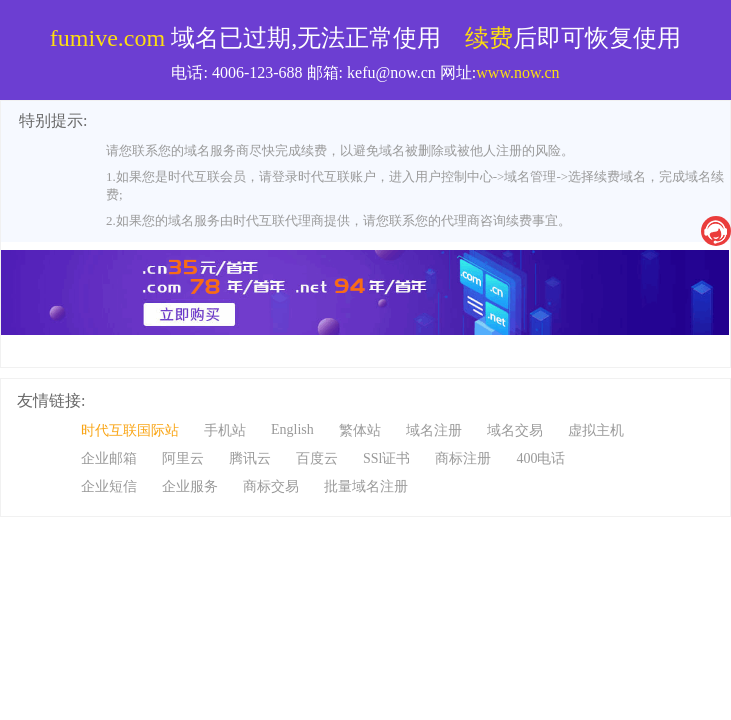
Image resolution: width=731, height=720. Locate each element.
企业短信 (109, 486)
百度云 (317, 458)
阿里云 (183, 458)
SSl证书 (386, 458)
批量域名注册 (366, 486)
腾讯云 (250, 458)
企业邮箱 (109, 458)
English (292, 429)
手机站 (225, 430)
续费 (489, 38)
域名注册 (434, 430)
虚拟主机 (596, 430)
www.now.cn (517, 72)
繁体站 (360, 430)
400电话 (540, 458)
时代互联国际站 (130, 430)
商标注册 (463, 458)
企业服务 (190, 486)
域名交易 (515, 430)
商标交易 (271, 486)
